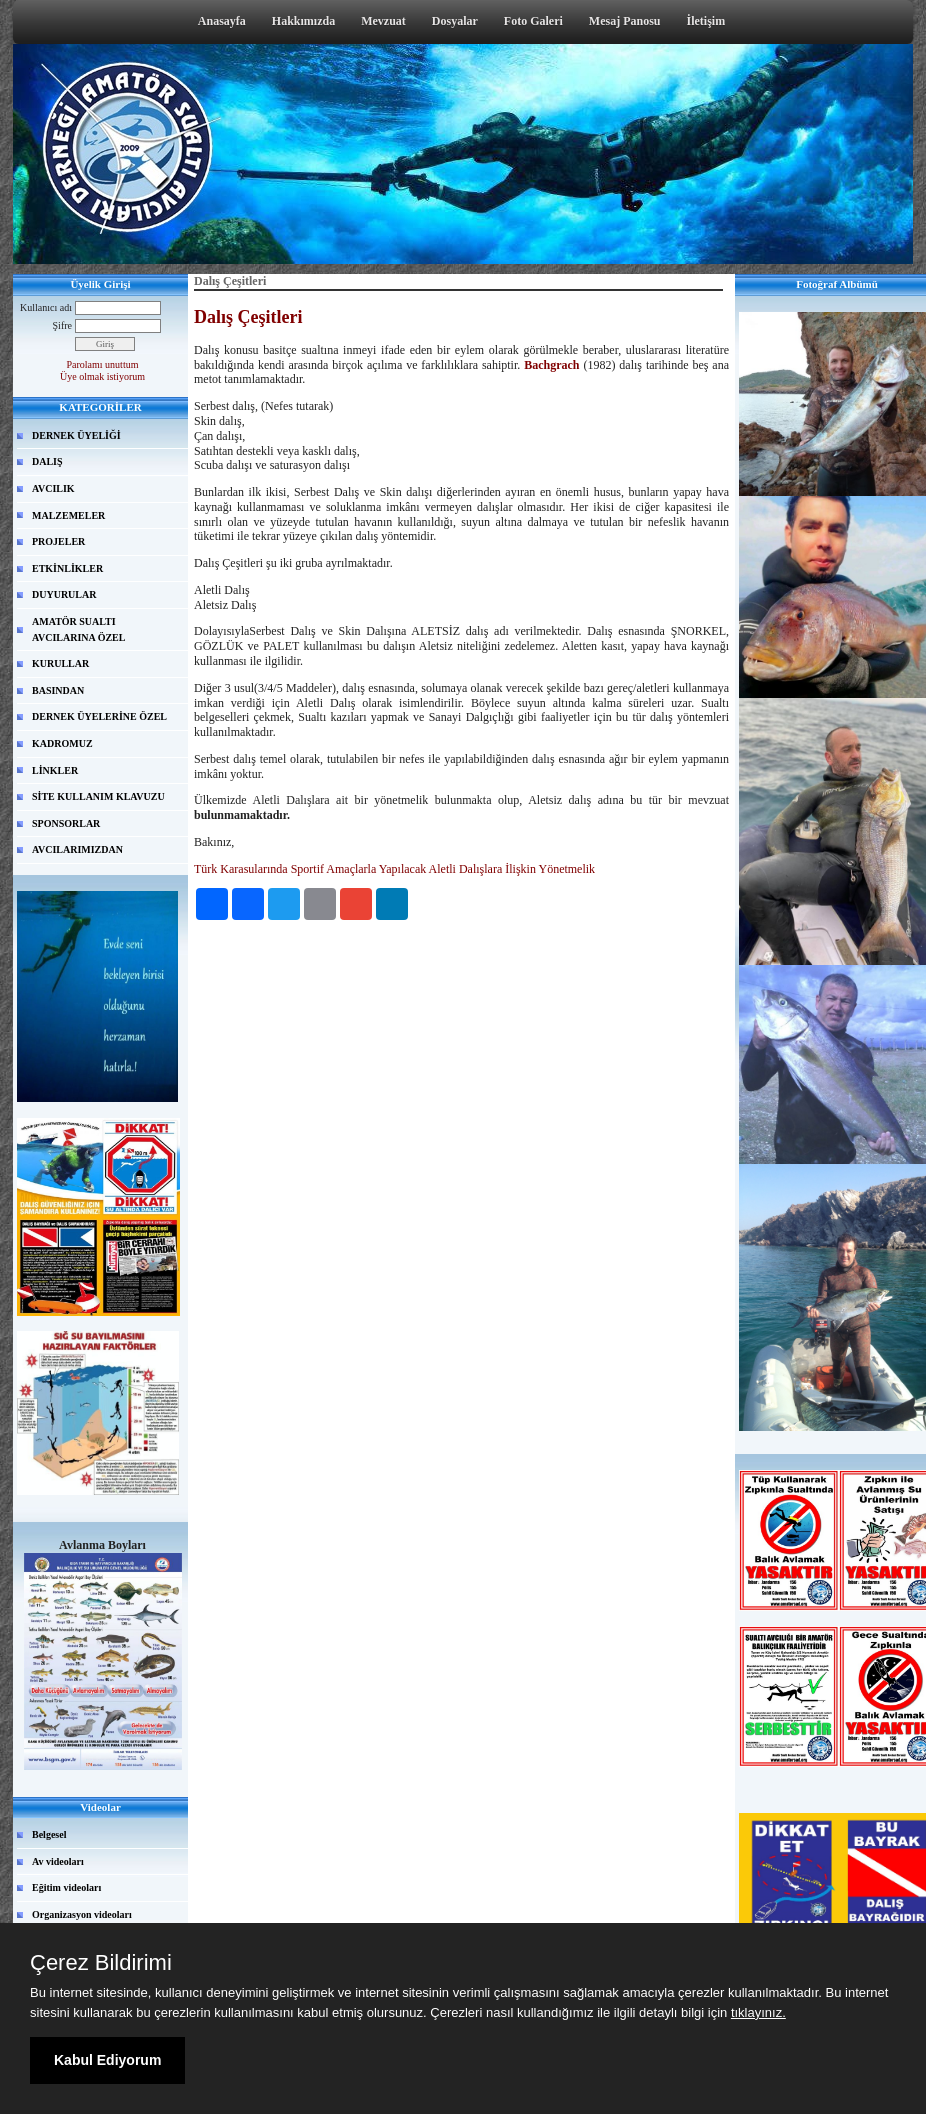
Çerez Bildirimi (101, 1963)
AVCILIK (53, 488)
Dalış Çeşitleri (248, 317)
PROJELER (58, 541)
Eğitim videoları (66, 1887)
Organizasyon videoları (82, 1914)
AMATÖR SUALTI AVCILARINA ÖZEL (78, 629)
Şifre (62, 325)
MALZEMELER (68, 515)
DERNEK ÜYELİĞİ (76, 435)
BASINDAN (58, 690)
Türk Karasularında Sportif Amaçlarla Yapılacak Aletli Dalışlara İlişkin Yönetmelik (394, 869)
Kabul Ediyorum (107, 2060)
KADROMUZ (62, 743)
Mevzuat (383, 21)
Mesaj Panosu (625, 21)
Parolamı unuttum (103, 364)
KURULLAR (60, 663)
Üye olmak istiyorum (102, 376)
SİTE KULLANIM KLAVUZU (98, 796)
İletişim (706, 21)
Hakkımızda (303, 21)
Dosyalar (455, 21)
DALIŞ (47, 461)
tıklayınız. (758, 2012)
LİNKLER (55, 770)
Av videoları (58, 1861)
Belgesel (49, 1834)
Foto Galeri (533, 21)
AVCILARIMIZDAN (77, 849)
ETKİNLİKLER (67, 568)
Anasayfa (222, 21)
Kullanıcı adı (46, 307)
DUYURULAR (64, 594)
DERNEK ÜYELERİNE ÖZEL (99, 716)
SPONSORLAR (66, 823)
